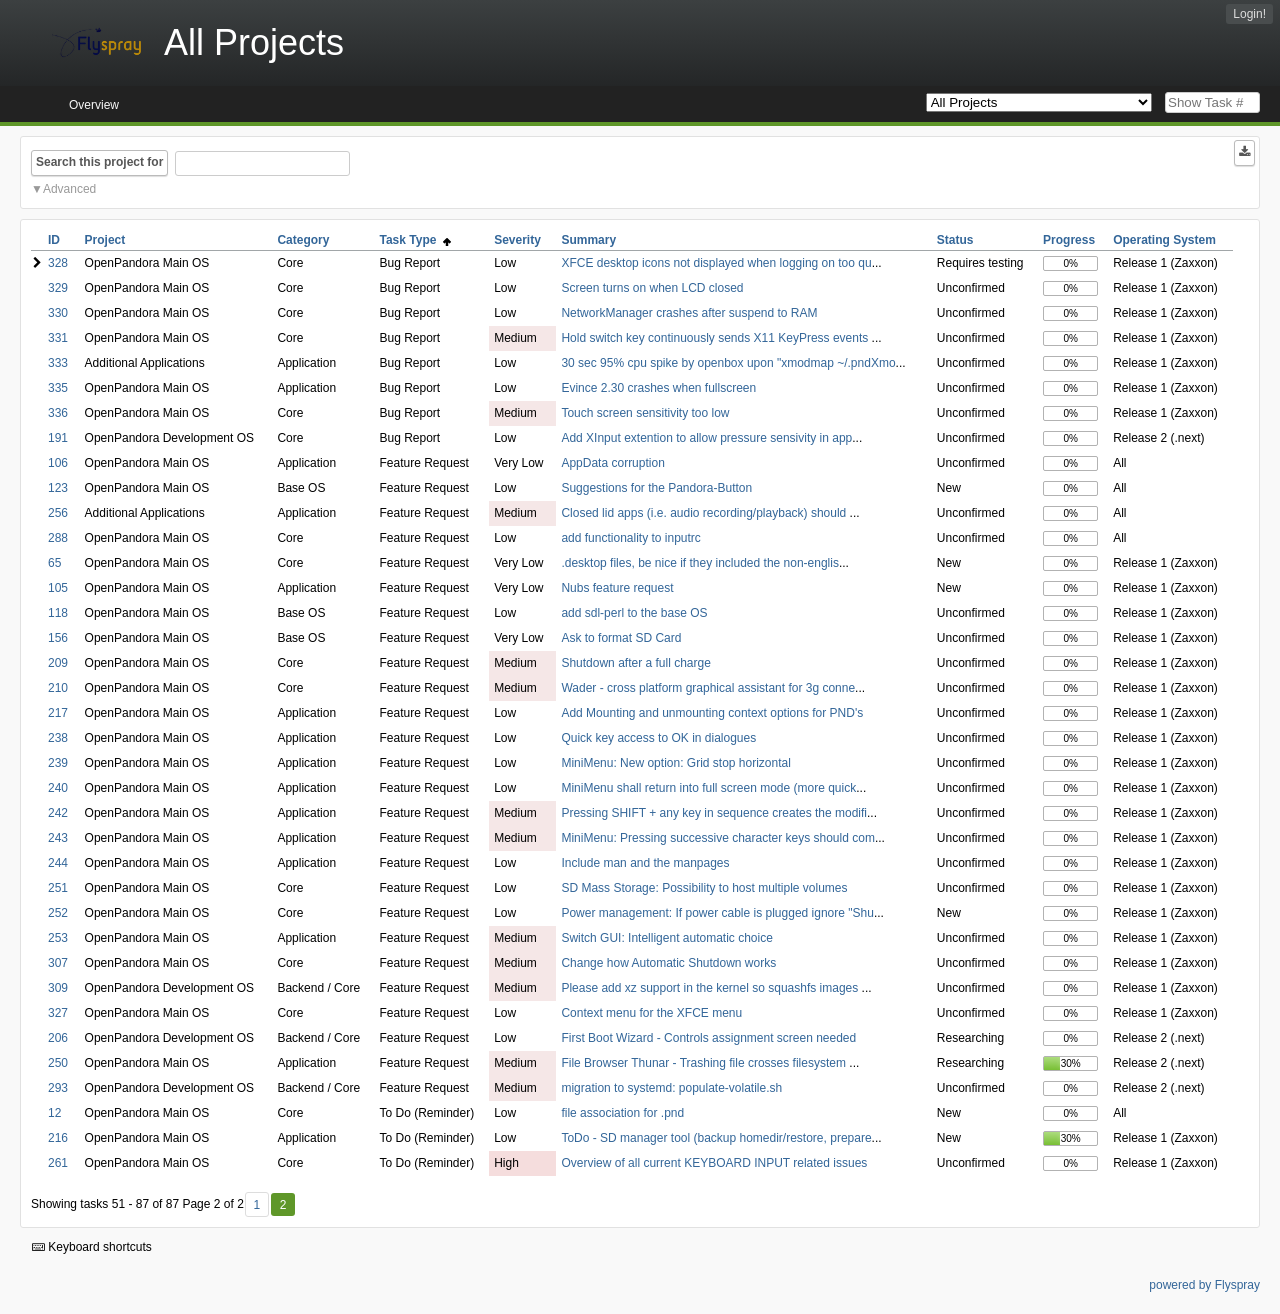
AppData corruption (612, 463)
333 (58, 363)
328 (58, 263)
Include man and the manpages (645, 863)
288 (58, 538)
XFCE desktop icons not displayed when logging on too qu (716, 263)
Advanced (69, 189)
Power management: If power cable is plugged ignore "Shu (717, 913)
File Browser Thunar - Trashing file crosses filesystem (705, 1063)
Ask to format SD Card (621, 638)
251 (58, 888)
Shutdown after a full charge (635, 663)
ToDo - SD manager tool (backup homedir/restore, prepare (716, 1138)
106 (58, 463)
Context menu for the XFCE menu (651, 1013)
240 (58, 788)
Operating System (1164, 240)
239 (58, 763)
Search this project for (99, 162)
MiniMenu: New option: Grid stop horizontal (675, 763)
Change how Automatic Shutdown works (668, 963)
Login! (1249, 14)
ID (54, 240)
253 (58, 938)
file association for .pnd (622, 1113)
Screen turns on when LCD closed (652, 288)
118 (58, 613)
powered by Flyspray (1204, 1285)
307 (58, 963)
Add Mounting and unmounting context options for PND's (712, 713)
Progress (1069, 240)
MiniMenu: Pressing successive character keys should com (717, 838)
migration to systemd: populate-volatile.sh (671, 1088)
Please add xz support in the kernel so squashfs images (711, 988)
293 (58, 1088)
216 (58, 1138)
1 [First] (256, 1205)
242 (58, 813)
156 (58, 638)
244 (58, 863)
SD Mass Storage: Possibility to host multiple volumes (704, 888)
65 (54, 563)
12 (54, 1113)
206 (58, 1038)
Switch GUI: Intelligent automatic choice (666, 938)
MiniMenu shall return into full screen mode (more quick (708, 788)
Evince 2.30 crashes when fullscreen (658, 388)
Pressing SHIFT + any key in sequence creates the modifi (714, 813)
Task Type (416, 240)
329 (58, 288)
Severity (517, 240)
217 (58, 713)
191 (58, 438)
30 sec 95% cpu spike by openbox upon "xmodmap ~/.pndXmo (728, 363)
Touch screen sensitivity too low (645, 413)
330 (58, 313)
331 (58, 338)
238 (58, 738)
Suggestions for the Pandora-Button (656, 488)
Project (105, 240)
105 (58, 588)
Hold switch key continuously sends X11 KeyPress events (716, 338)
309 (58, 988)
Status (955, 240)
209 (58, 663)
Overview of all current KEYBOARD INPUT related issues (714, 1163)
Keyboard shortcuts (92, 1247)
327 (58, 1013)
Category (303, 240)
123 (58, 488)
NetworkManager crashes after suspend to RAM (689, 313)
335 (58, 388)
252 (58, 913)
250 (58, 1063)
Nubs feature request (617, 588)
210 (58, 688)
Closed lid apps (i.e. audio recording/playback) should (705, 513)
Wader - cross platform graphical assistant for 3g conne (708, 688)
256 (58, 513)
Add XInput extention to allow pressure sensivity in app (706, 438)
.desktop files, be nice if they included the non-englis (700, 563)
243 (58, 838)
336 (58, 413)
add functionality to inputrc (630, 538)
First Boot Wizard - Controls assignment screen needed (708, 1038)
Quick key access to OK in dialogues (658, 738)
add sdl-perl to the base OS (634, 613)
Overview (94, 105)
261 (58, 1163)
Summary (588, 240)
